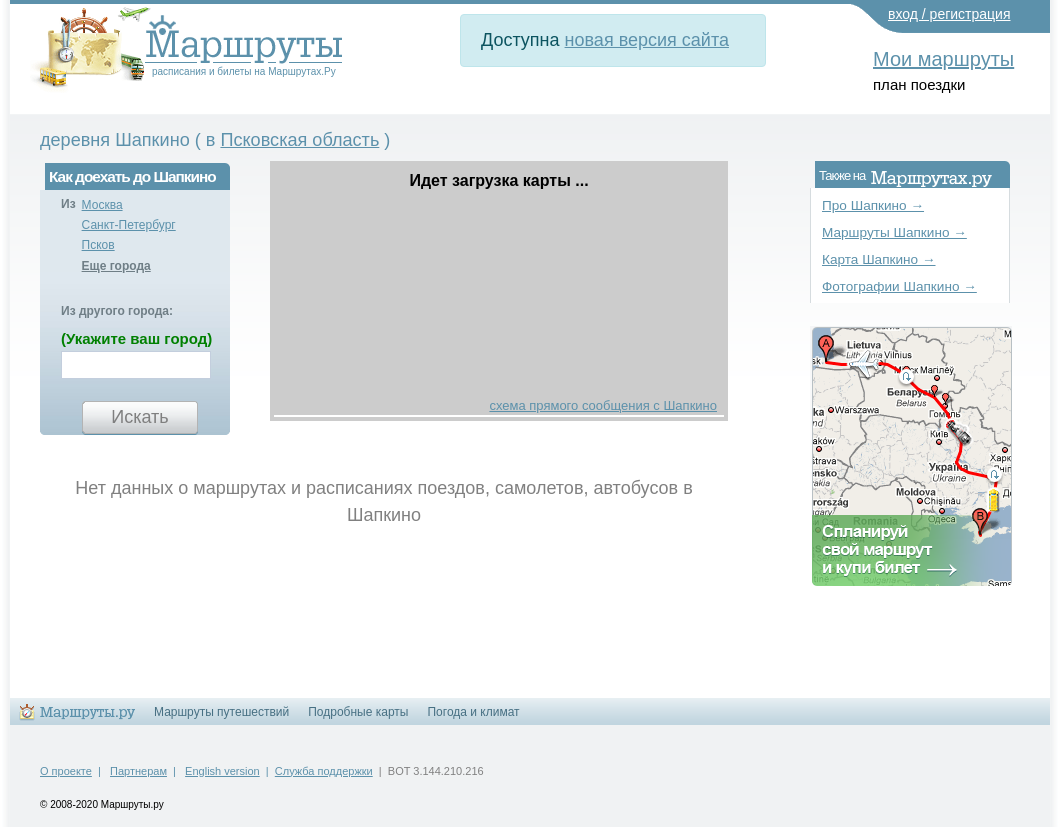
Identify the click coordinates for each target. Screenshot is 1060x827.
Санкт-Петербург (129, 225)
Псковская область (299, 140)
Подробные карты (358, 712)
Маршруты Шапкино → (894, 232)
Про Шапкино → (873, 205)
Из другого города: (117, 311)
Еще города (116, 266)
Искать (139, 417)
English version (222, 771)
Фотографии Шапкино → (899, 286)
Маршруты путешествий (221, 712)
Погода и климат (473, 712)
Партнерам (138, 771)
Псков (98, 245)
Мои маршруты (943, 59)
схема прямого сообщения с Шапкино (603, 405)
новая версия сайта (647, 40)
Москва (102, 205)
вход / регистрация (949, 14)
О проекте (66, 771)
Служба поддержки (324, 771)
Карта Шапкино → (879, 259)
